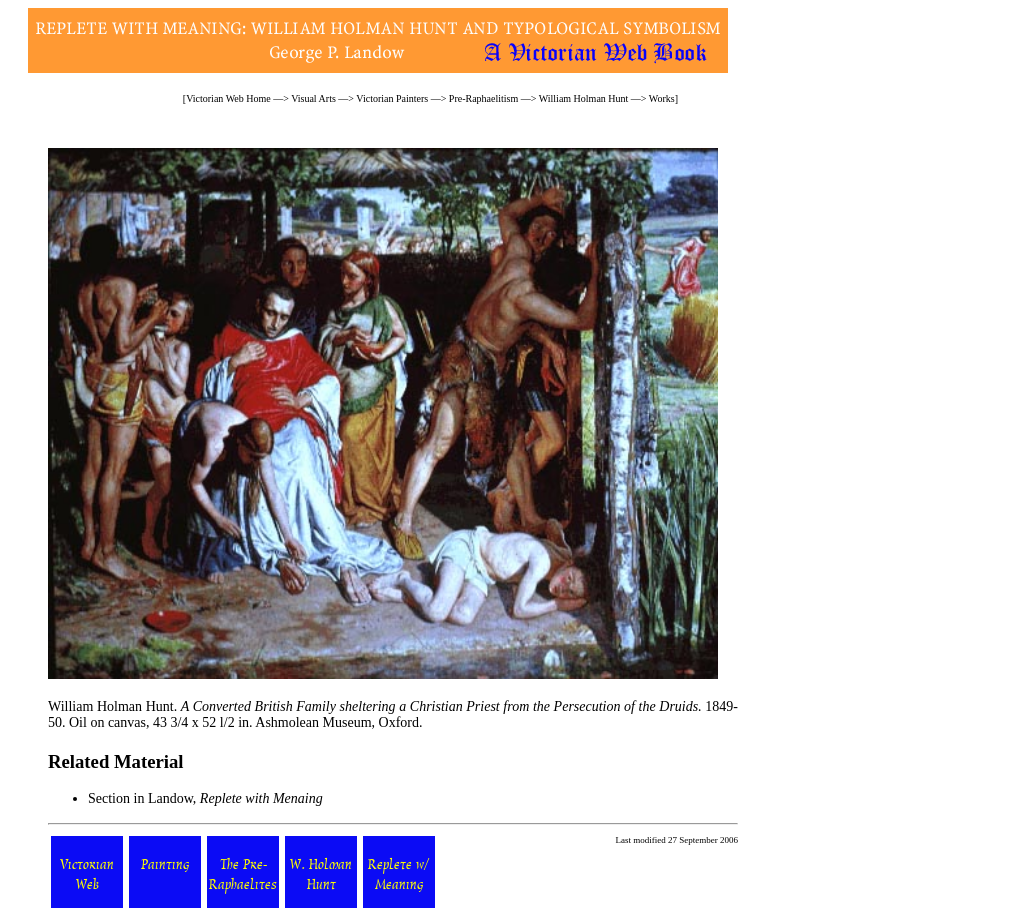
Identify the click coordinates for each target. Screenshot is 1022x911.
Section (109, 798)
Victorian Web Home (228, 98)
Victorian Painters (392, 98)
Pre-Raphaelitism (483, 98)
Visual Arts (313, 98)
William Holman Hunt (584, 98)
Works (662, 98)
